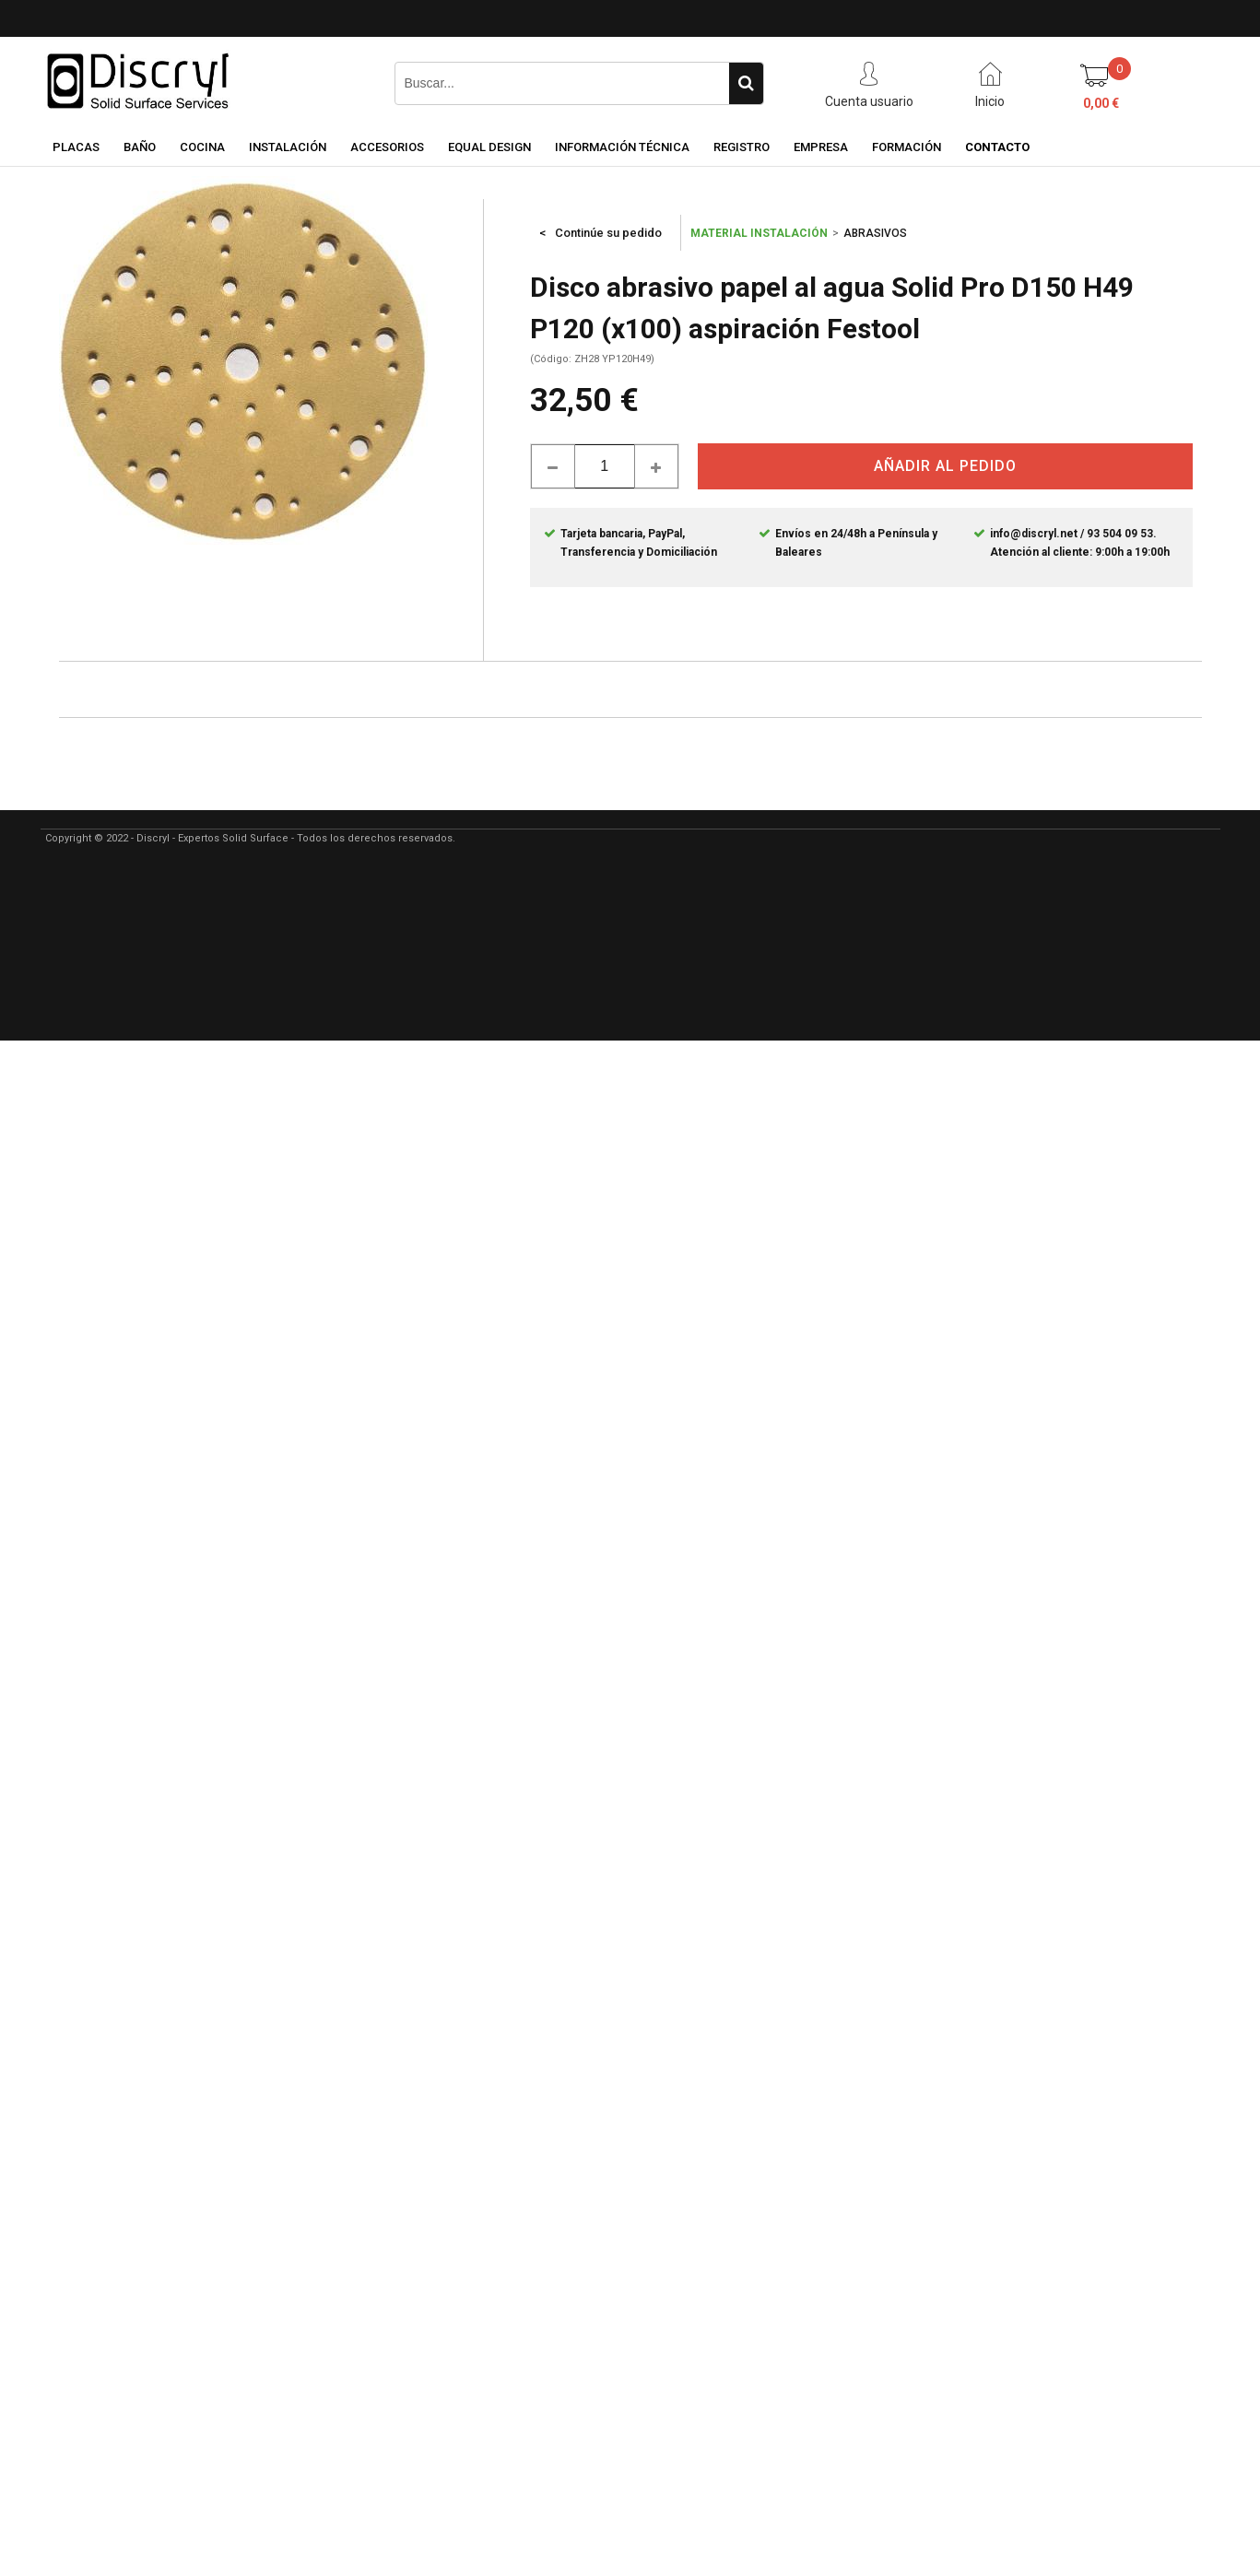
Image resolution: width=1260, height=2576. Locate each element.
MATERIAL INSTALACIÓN (759, 233)
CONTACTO (997, 147)
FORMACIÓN (906, 147)
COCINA (202, 147)
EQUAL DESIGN (489, 147)
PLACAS (76, 147)
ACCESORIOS (387, 147)
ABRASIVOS (875, 233)
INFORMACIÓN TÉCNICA (622, 147)
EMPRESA (821, 147)
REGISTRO (741, 147)
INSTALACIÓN (287, 147)
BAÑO (140, 147)
